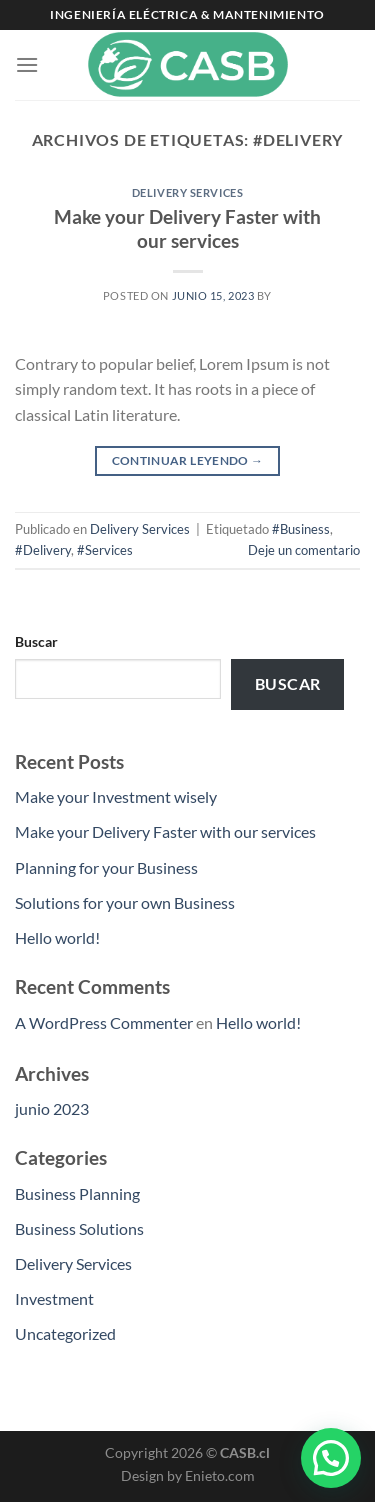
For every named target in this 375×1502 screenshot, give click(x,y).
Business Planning (77, 1193)
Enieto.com (220, 1475)
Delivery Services (188, 192)
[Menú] (27, 64)
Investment (54, 1298)
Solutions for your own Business (125, 902)
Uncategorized (65, 1333)
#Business (301, 529)
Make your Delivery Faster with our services (187, 229)
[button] (331, 1458)
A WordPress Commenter (104, 1022)
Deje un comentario (304, 550)
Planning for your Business (106, 867)
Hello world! (57, 937)
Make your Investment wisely (116, 796)
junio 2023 (52, 1108)
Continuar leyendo (188, 460)
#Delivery (43, 550)
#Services (105, 550)
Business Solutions (79, 1228)
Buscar (36, 641)
